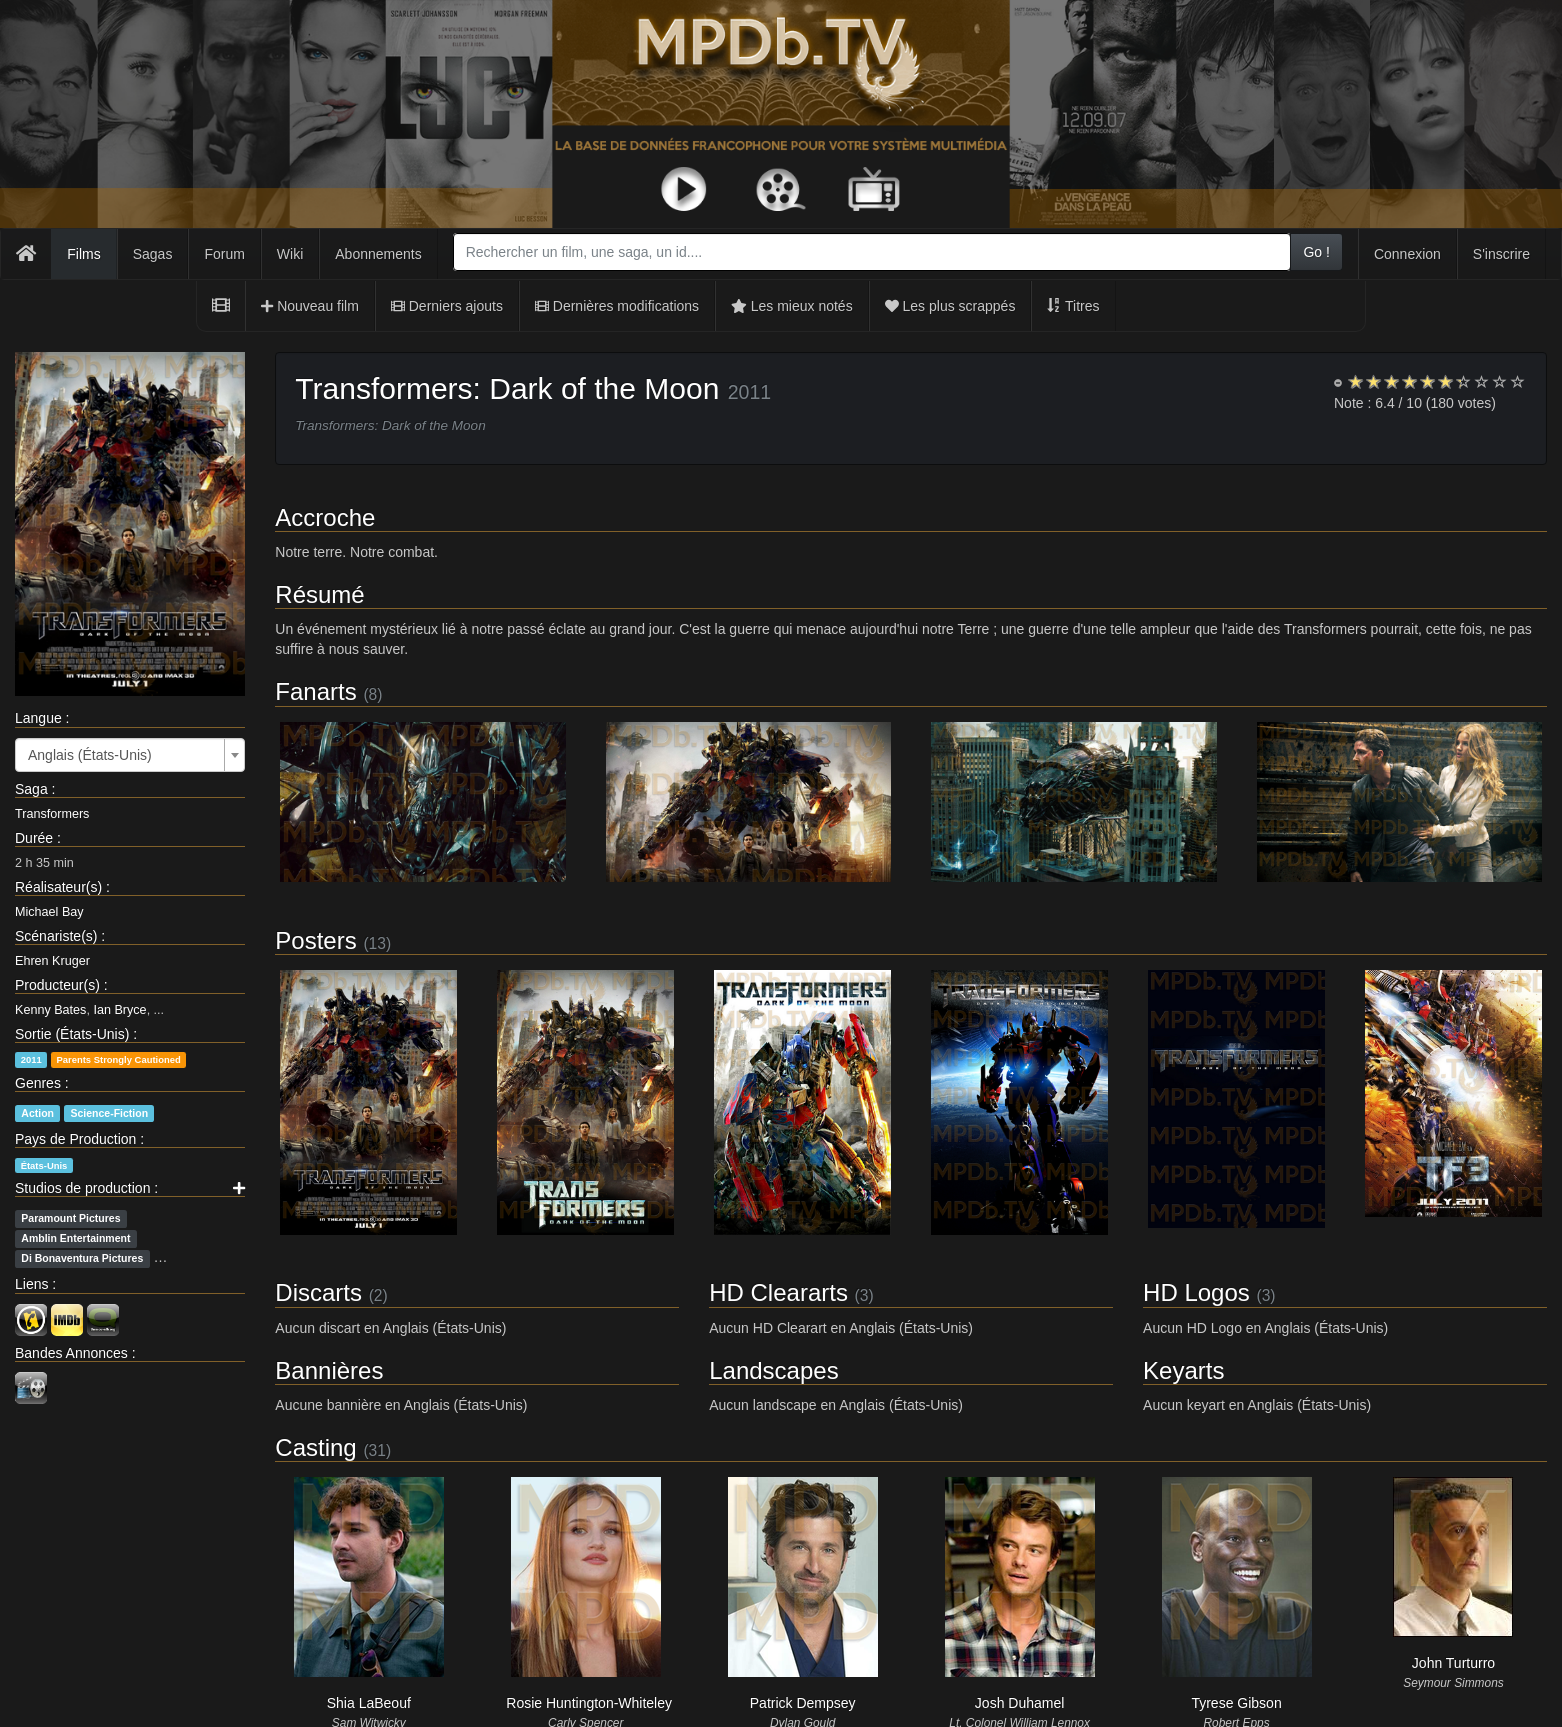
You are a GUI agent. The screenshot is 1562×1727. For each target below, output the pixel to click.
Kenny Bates (50, 1010)
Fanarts (315, 691)
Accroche (325, 517)
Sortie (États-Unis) (72, 1034)
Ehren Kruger (52, 961)
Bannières (329, 1370)
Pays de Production (75, 1139)
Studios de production (82, 1188)
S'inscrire (1501, 254)
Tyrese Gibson (1236, 1703)
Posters (315, 940)
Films (83, 254)
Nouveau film (310, 306)
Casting (315, 1447)
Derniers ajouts (447, 306)
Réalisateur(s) (58, 887)
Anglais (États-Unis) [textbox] (90, 755)
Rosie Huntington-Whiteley (589, 1703)
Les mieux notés (792, 306)
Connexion (1407, 254)
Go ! (1316, 252)
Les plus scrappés (950, 306)
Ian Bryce (119, 1010)
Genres (38, 1083)
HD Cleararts (778, 1292)
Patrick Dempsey (803, 1703)
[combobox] (872, 252)
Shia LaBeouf (369, 1703)
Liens (31, 1284)
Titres (1073, 306)
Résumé (319, 594)
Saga (31, 789)
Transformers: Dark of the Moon (507, 388)
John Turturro (1453, 1663)
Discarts (318, 1292)
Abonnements (378, 254)
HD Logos (1196, 1292)
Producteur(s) (57, 985)
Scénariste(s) (56, 936)
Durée (34, 838)
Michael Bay (49, 912)
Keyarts (1183, 1370)
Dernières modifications (617, 306)
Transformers (52, 814)
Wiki (290, 254)
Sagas (153, 254)
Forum (224, 254)
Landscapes (773, 1370)
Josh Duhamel (1020, 1703)
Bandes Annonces (71, 1353)
